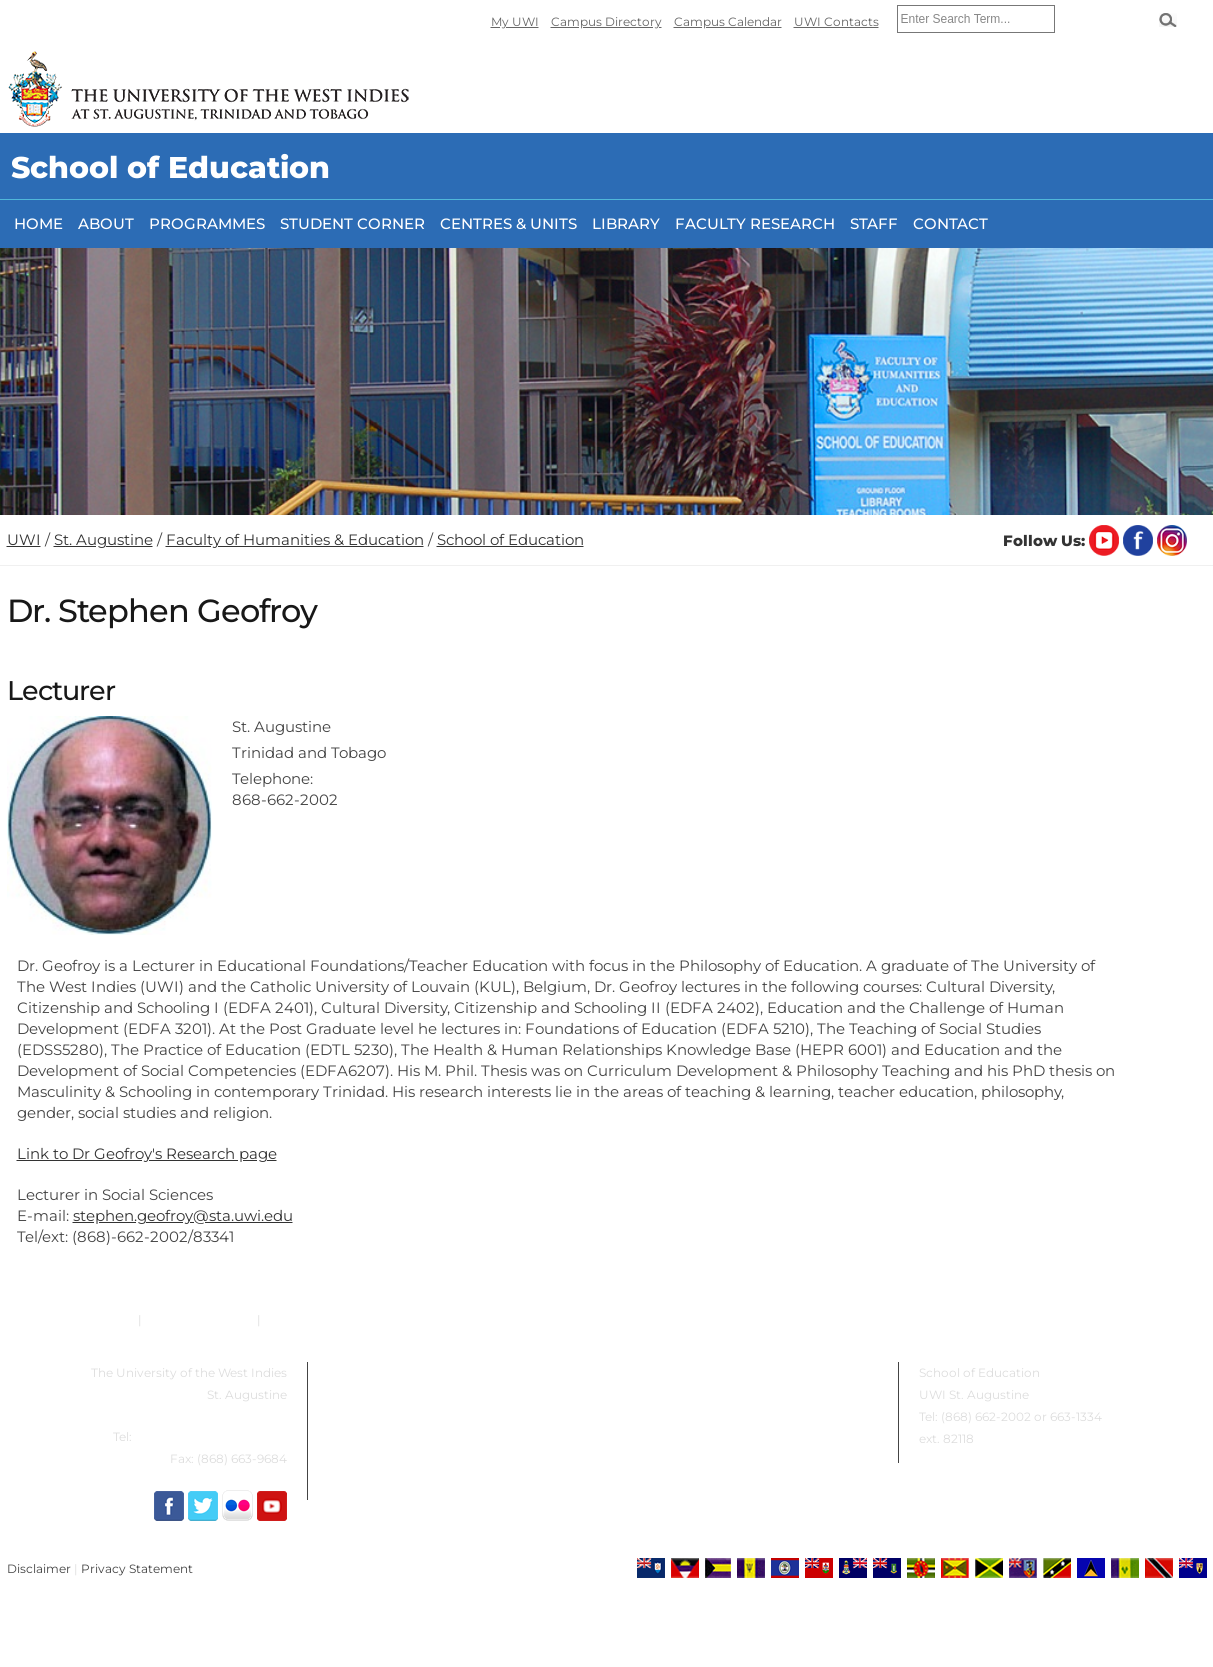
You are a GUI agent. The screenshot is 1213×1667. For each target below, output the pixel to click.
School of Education (510, 539)
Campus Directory (606, 21)
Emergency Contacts (71, 1319)
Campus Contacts (199, 1319)
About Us (346, 1372)
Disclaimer (39, 1568)
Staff (874, 223)
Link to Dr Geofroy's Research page (147, 1153)
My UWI (515, 21)
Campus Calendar (728, 21)
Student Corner (352, 223)
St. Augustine (103, 539)
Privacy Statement (137, 1568)
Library (626, 223)
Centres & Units (508, 223)
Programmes (207, 223)
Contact (950, 223)
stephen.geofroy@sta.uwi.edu (183, 1215)
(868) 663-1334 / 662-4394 (211, 1436)
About (106, 223)
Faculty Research (670, 1372)
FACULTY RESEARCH (755, 223)
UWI (24, 539)
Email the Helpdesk (322, 1319)
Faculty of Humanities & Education (295, 539)
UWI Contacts (836, 21)
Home (38, 223)
